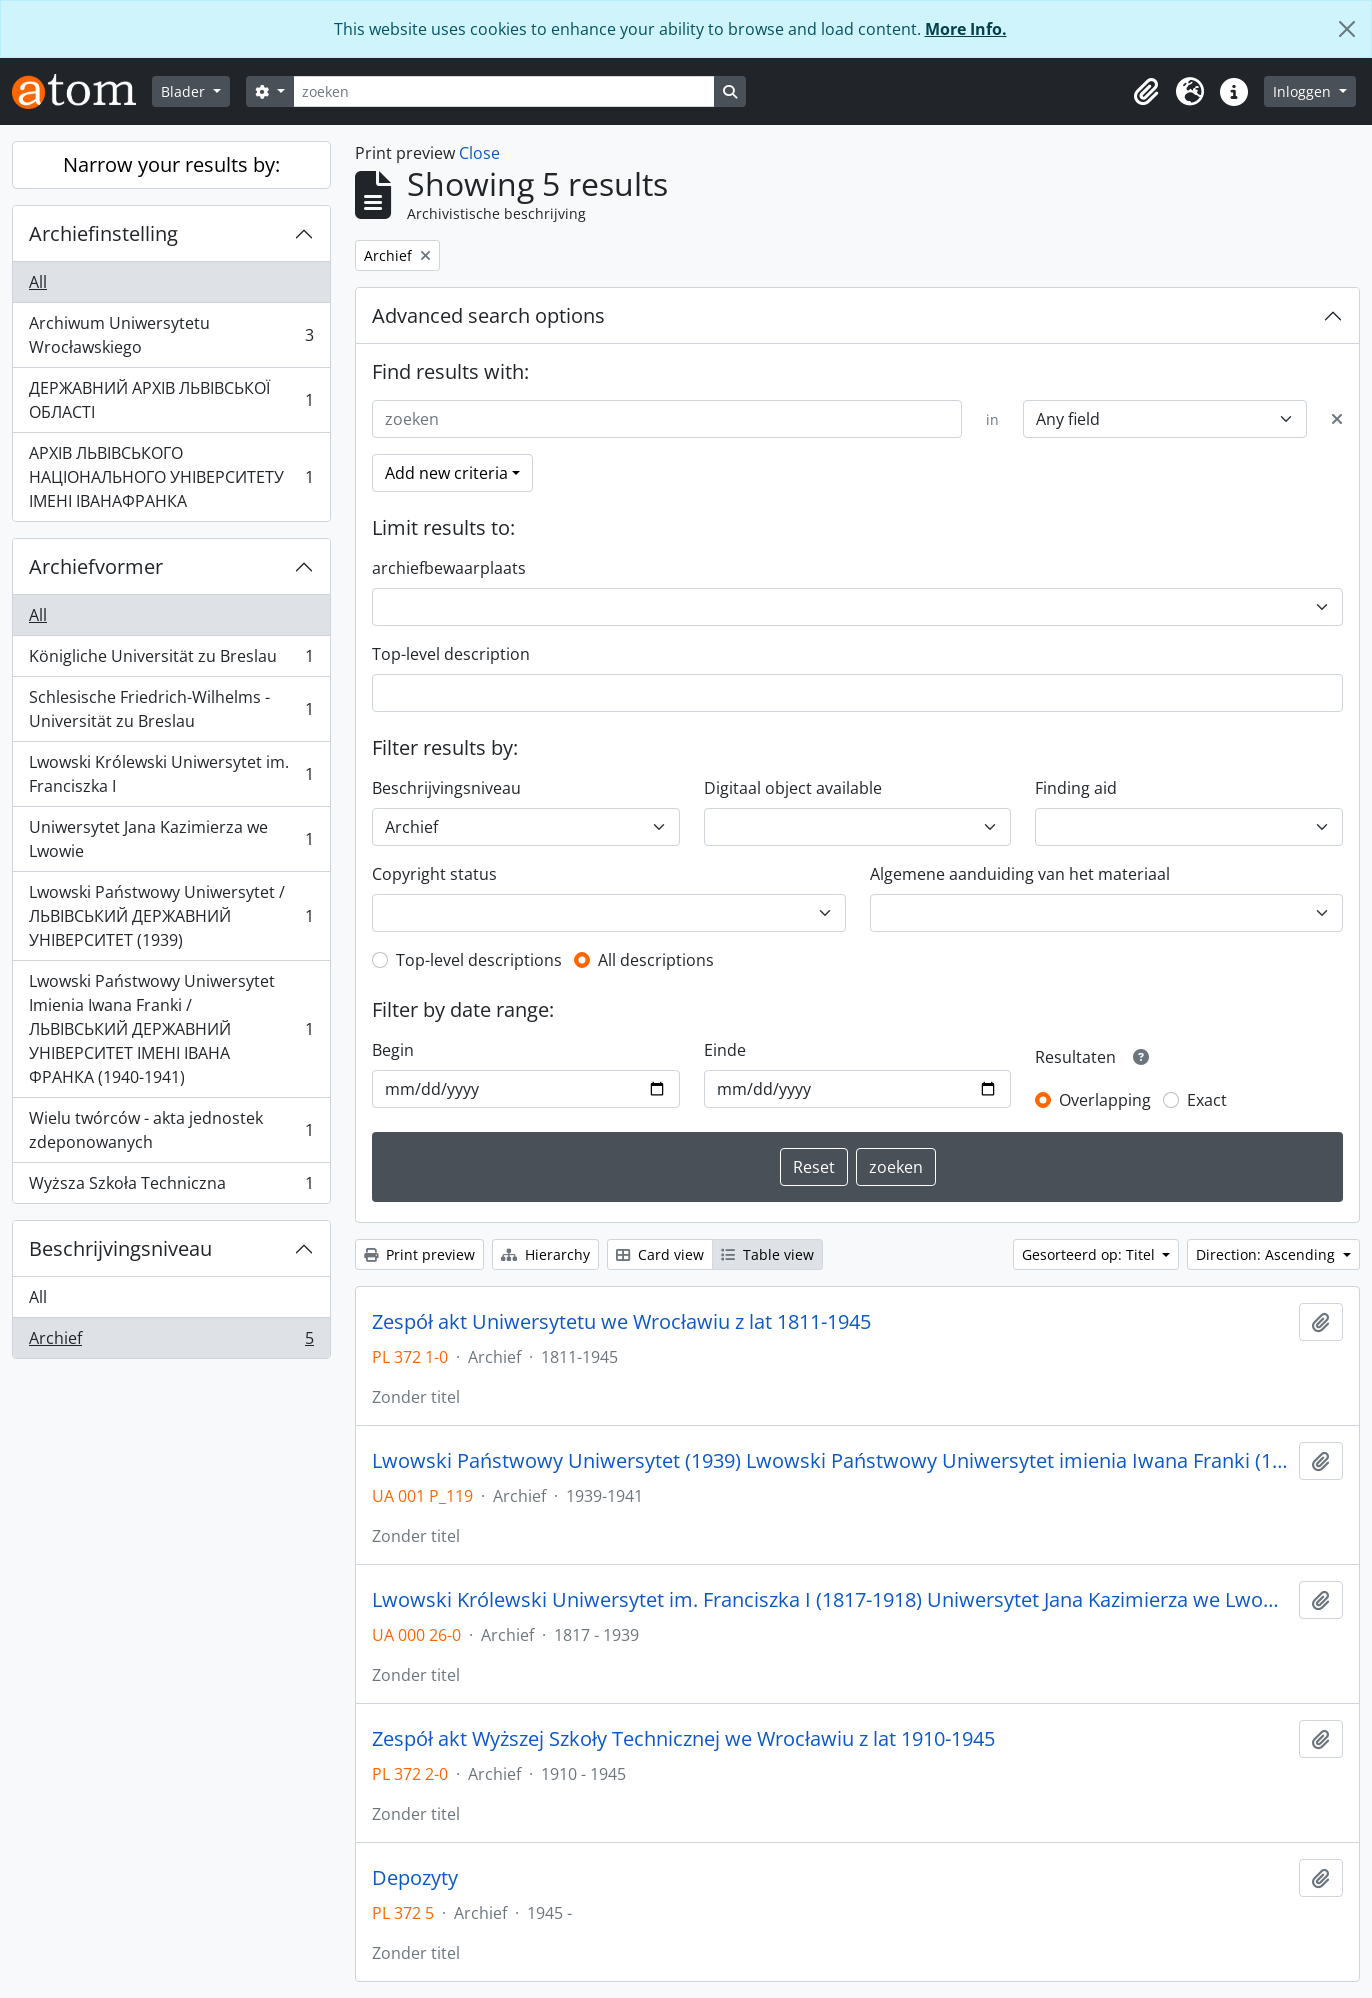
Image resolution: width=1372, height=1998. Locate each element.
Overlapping (1105, 1100)
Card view (660, 1254)
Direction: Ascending (1267, 1254)
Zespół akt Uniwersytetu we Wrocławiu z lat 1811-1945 (621, 1322)
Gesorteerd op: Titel (1090, 1254)
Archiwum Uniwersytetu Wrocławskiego (171, 335)
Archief (171, 1342)
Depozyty (415, 1878)
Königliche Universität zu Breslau (171, 660)
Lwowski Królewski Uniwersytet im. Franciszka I (171, 774)
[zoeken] (504, 91)
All (38, 282)
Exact (1207, 1100)
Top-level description (451, 654)
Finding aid (1076, 788)
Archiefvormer (96, 566)
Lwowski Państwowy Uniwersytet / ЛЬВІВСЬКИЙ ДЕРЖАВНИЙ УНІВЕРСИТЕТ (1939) (171, 916)
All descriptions (656, 960)
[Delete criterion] (1337, 419)
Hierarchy (545, 1254)
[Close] (1347, 29)
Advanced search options (488, 315)
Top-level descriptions (479, 960)
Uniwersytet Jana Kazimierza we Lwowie (171, 839)
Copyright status (434, 874)
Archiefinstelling (103, 233)
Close (479, 153)
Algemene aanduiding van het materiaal (1020, 874)
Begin (393, 1050)
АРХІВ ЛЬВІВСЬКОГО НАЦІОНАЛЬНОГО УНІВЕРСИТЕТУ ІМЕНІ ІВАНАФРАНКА (171, 477)
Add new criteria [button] (446, 473)
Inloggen (1304, 91)
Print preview (419, 1254)
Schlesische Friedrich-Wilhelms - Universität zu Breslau (171, 709)
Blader (185, 91)
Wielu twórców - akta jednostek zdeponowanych (171, 1130)
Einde (725, 1050)
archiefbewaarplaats (449, 568)
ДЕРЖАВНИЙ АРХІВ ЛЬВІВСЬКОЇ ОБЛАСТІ (171, 400)
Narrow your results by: (171, 164)
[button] (1146, 92)
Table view (767, 1254)
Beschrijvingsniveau (120, 1248)
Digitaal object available (793, 788)
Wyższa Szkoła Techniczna (171, 1187)
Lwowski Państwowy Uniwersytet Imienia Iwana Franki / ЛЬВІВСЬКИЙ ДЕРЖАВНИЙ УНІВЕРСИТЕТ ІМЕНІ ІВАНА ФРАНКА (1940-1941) (171, 1029)
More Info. (966, 29)
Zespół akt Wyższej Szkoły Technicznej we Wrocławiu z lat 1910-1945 (683, 1739)
